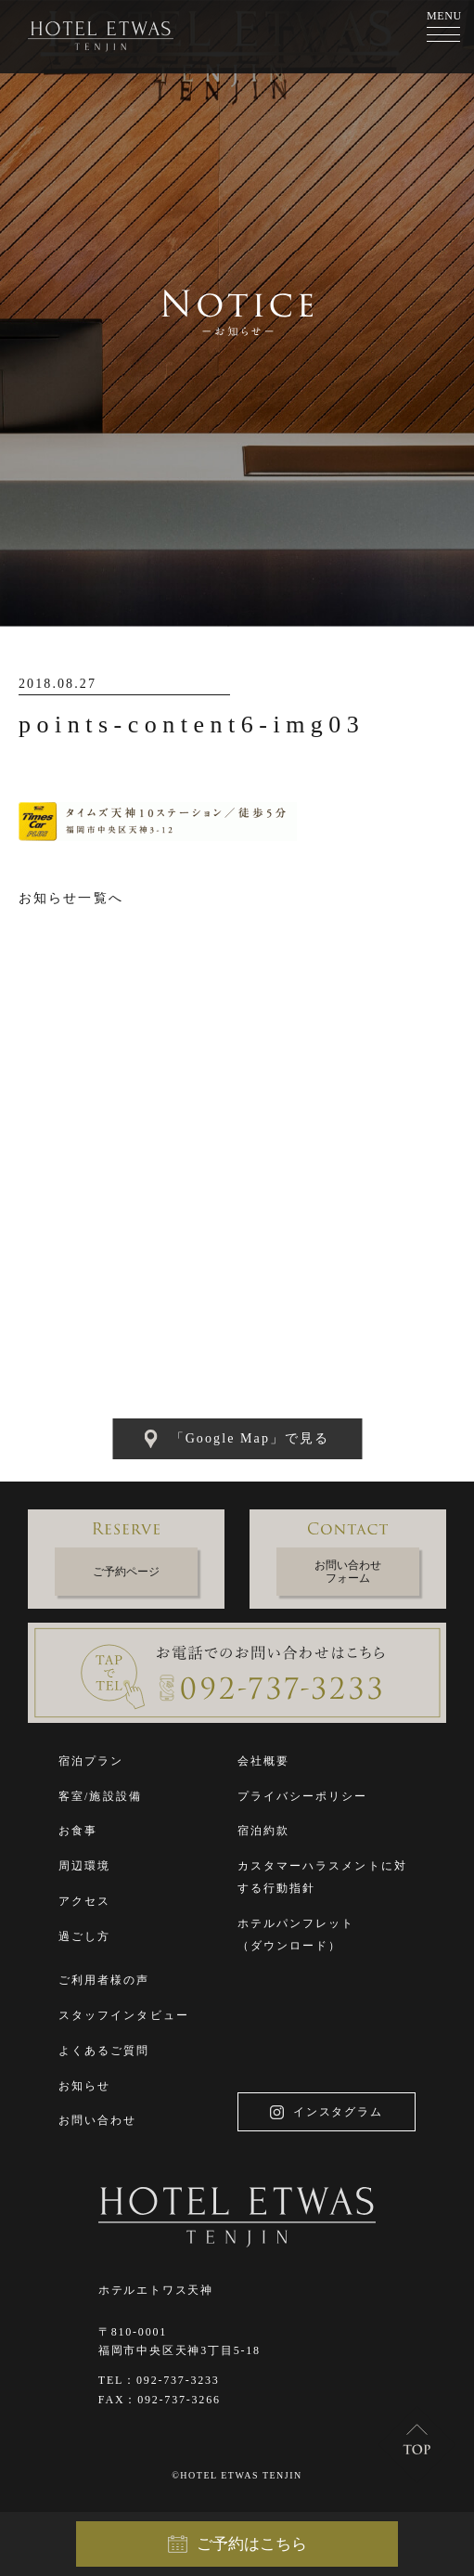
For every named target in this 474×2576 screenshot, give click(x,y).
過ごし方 (84, 1936)
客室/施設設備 (100, 1796)
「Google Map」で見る (237, 1439)
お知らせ (84, 2085)
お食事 (77, 1830)
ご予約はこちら (237, 2544)
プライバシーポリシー (302, 1796)
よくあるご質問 (104, 2050)
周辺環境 (84, 1865)
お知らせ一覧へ (71, 898)
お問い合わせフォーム (347, 1572)
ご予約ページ (126, 1571)
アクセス (84, 1901)
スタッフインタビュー (123, 2015)
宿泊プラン (91, 1760)
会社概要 (263, 1760)
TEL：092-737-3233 (159, 2380)
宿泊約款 (263, 1830)
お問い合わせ (97, 2120)
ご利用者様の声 (104, 1980)
